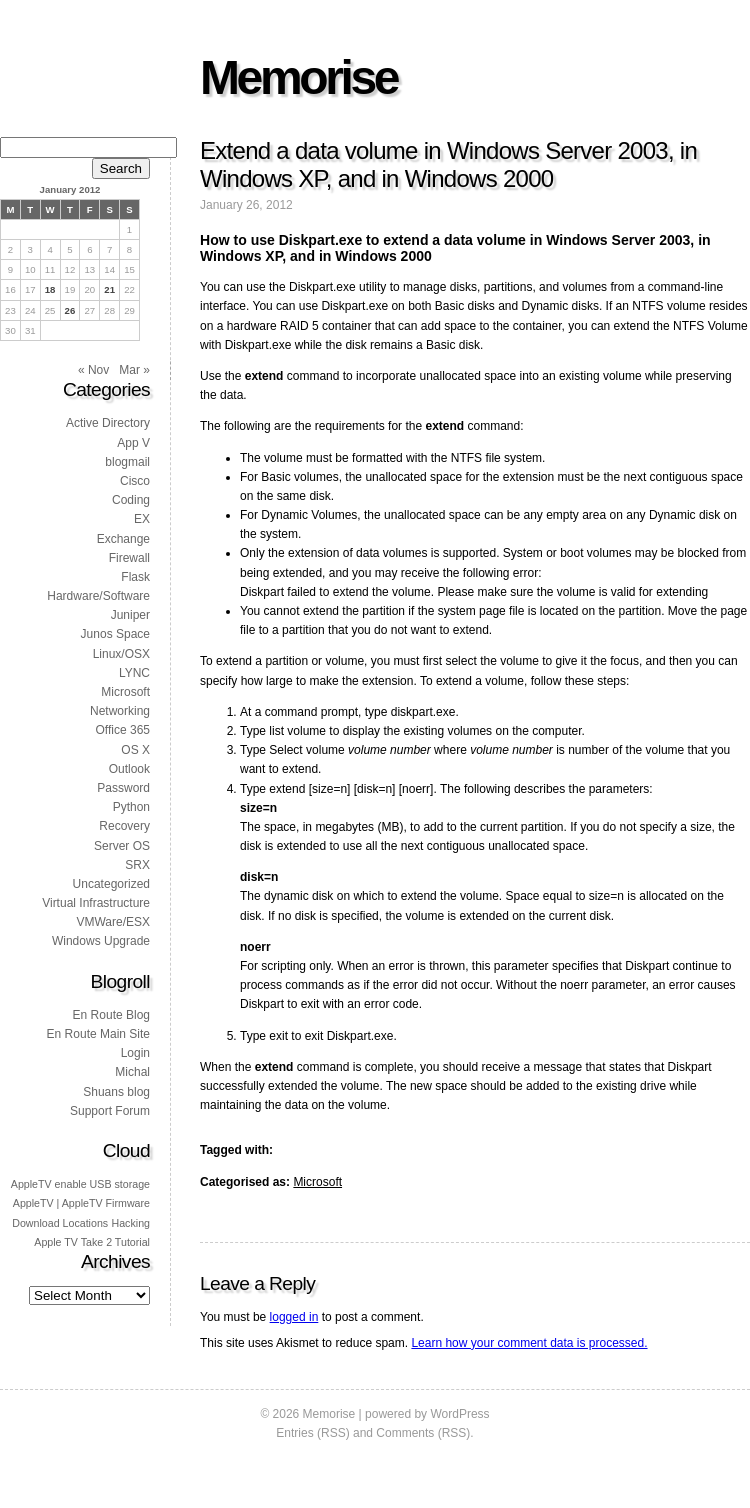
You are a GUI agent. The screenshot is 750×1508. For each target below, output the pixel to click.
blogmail (127, 462)
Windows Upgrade (101, 941)
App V (133, 443)
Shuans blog (116, 1092)
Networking (120, 711)
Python (131, 807)
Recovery (124, 826)
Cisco (135, 481)
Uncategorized (111, 884)
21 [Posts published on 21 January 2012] (109, 289)
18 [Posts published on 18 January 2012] (50, 289)
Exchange (123, 539)
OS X (135, 750)
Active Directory (108, 423)
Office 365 (123, 730)
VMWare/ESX (113, 922)
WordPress (459, 1414)
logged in (294, 1317)
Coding (131, 500)
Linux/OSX (121, 654)
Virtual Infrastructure (96, 903)
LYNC (134, 673)
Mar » (134, 370)
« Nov (93, 370)
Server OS (122, 846)
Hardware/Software (98, 596)
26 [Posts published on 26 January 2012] (70, 310)
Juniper (130, 615)
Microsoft (317, 1182)
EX (142, 519)
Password (123, 788)
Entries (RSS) (312, 1433)
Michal (132, 1072)
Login (135, 1053)
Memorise (298, 77)
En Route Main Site (98, 1034)
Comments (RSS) (423, 1433)
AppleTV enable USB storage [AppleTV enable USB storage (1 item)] (80, 1184)
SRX (137, 865)
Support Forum (110, 1111)
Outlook (129, 769)
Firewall (129, 558)
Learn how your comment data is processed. (529, 1343)
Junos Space (115, 634)
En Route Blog (111, 1015)
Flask (135, 577)
